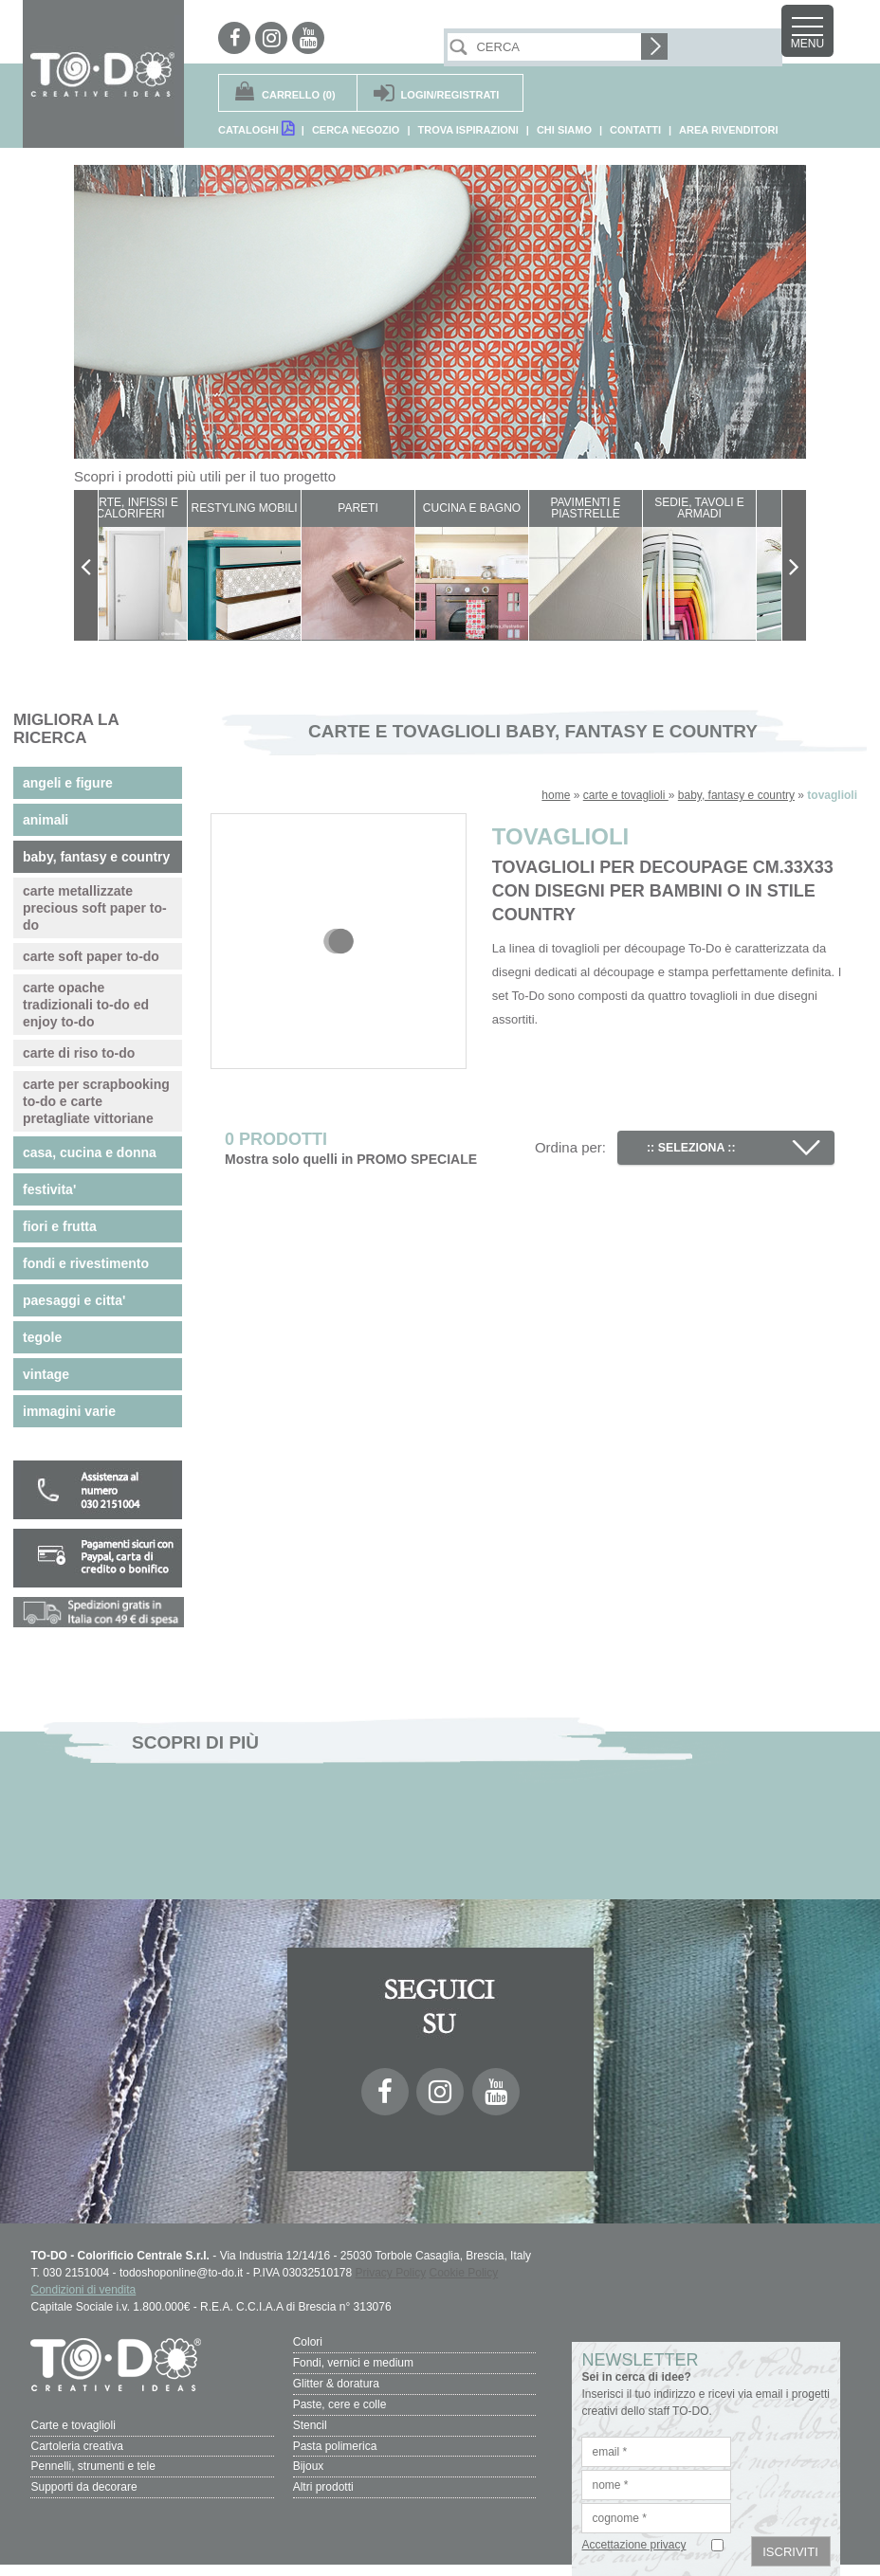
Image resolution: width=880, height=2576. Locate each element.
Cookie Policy (464, 2272)
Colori (307, 2342)
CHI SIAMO (564, 130)
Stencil (310, 2421)
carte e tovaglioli (626, 795)
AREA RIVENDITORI (729, 130)
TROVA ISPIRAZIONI (467, 130)
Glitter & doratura (336, 2381)
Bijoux (308, 2461)
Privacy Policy (390, 2272)
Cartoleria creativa (76, 2441)
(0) (299, 94)
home (555, 795)
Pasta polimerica (335, 2441)
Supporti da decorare (83, 2481)
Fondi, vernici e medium (353, 2361)
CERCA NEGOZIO (356, 130)
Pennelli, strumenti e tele (92, 2461)
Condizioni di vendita (83, 2289)
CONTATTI (635, 130)
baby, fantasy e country (736, 795)
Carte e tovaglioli (72, 2421)
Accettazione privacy (633, 2544)
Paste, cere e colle (340, 2401)
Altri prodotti (323, 2481)
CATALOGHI (256, 128)
